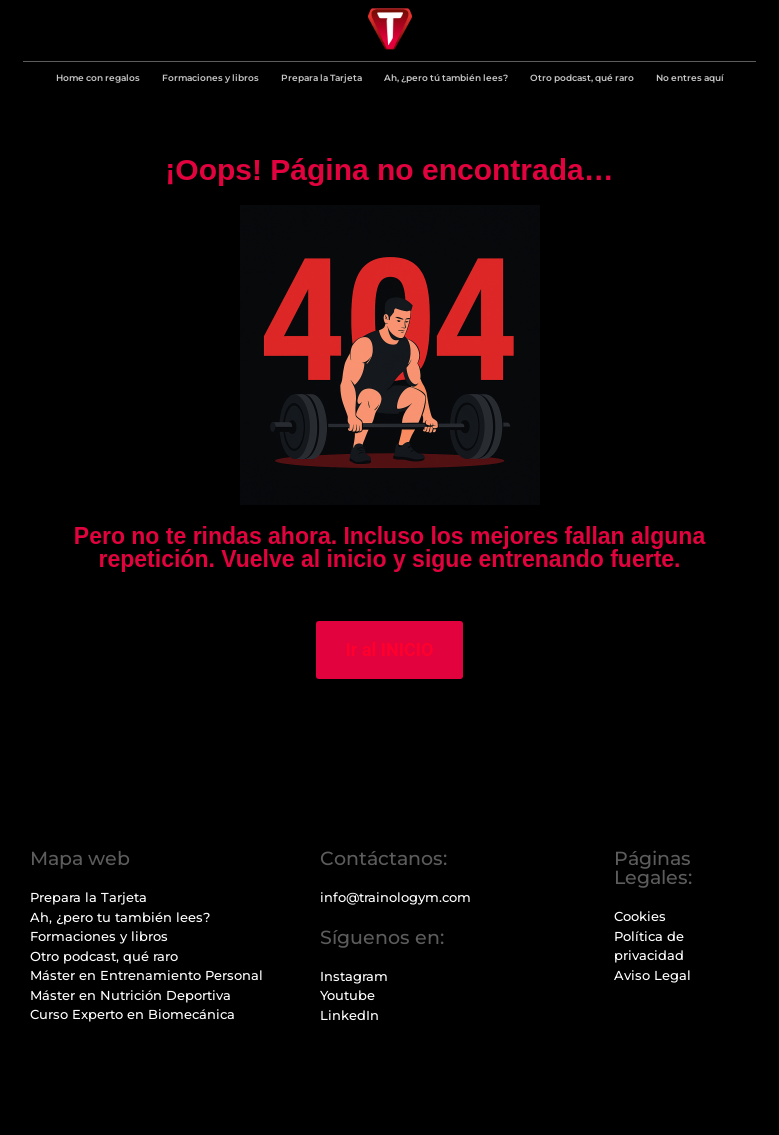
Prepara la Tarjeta (321, 77)
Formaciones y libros (210, 77)
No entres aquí (690, 77)
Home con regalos (98, 77)
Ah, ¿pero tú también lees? (446, 77)
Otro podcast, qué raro (582, 77)
